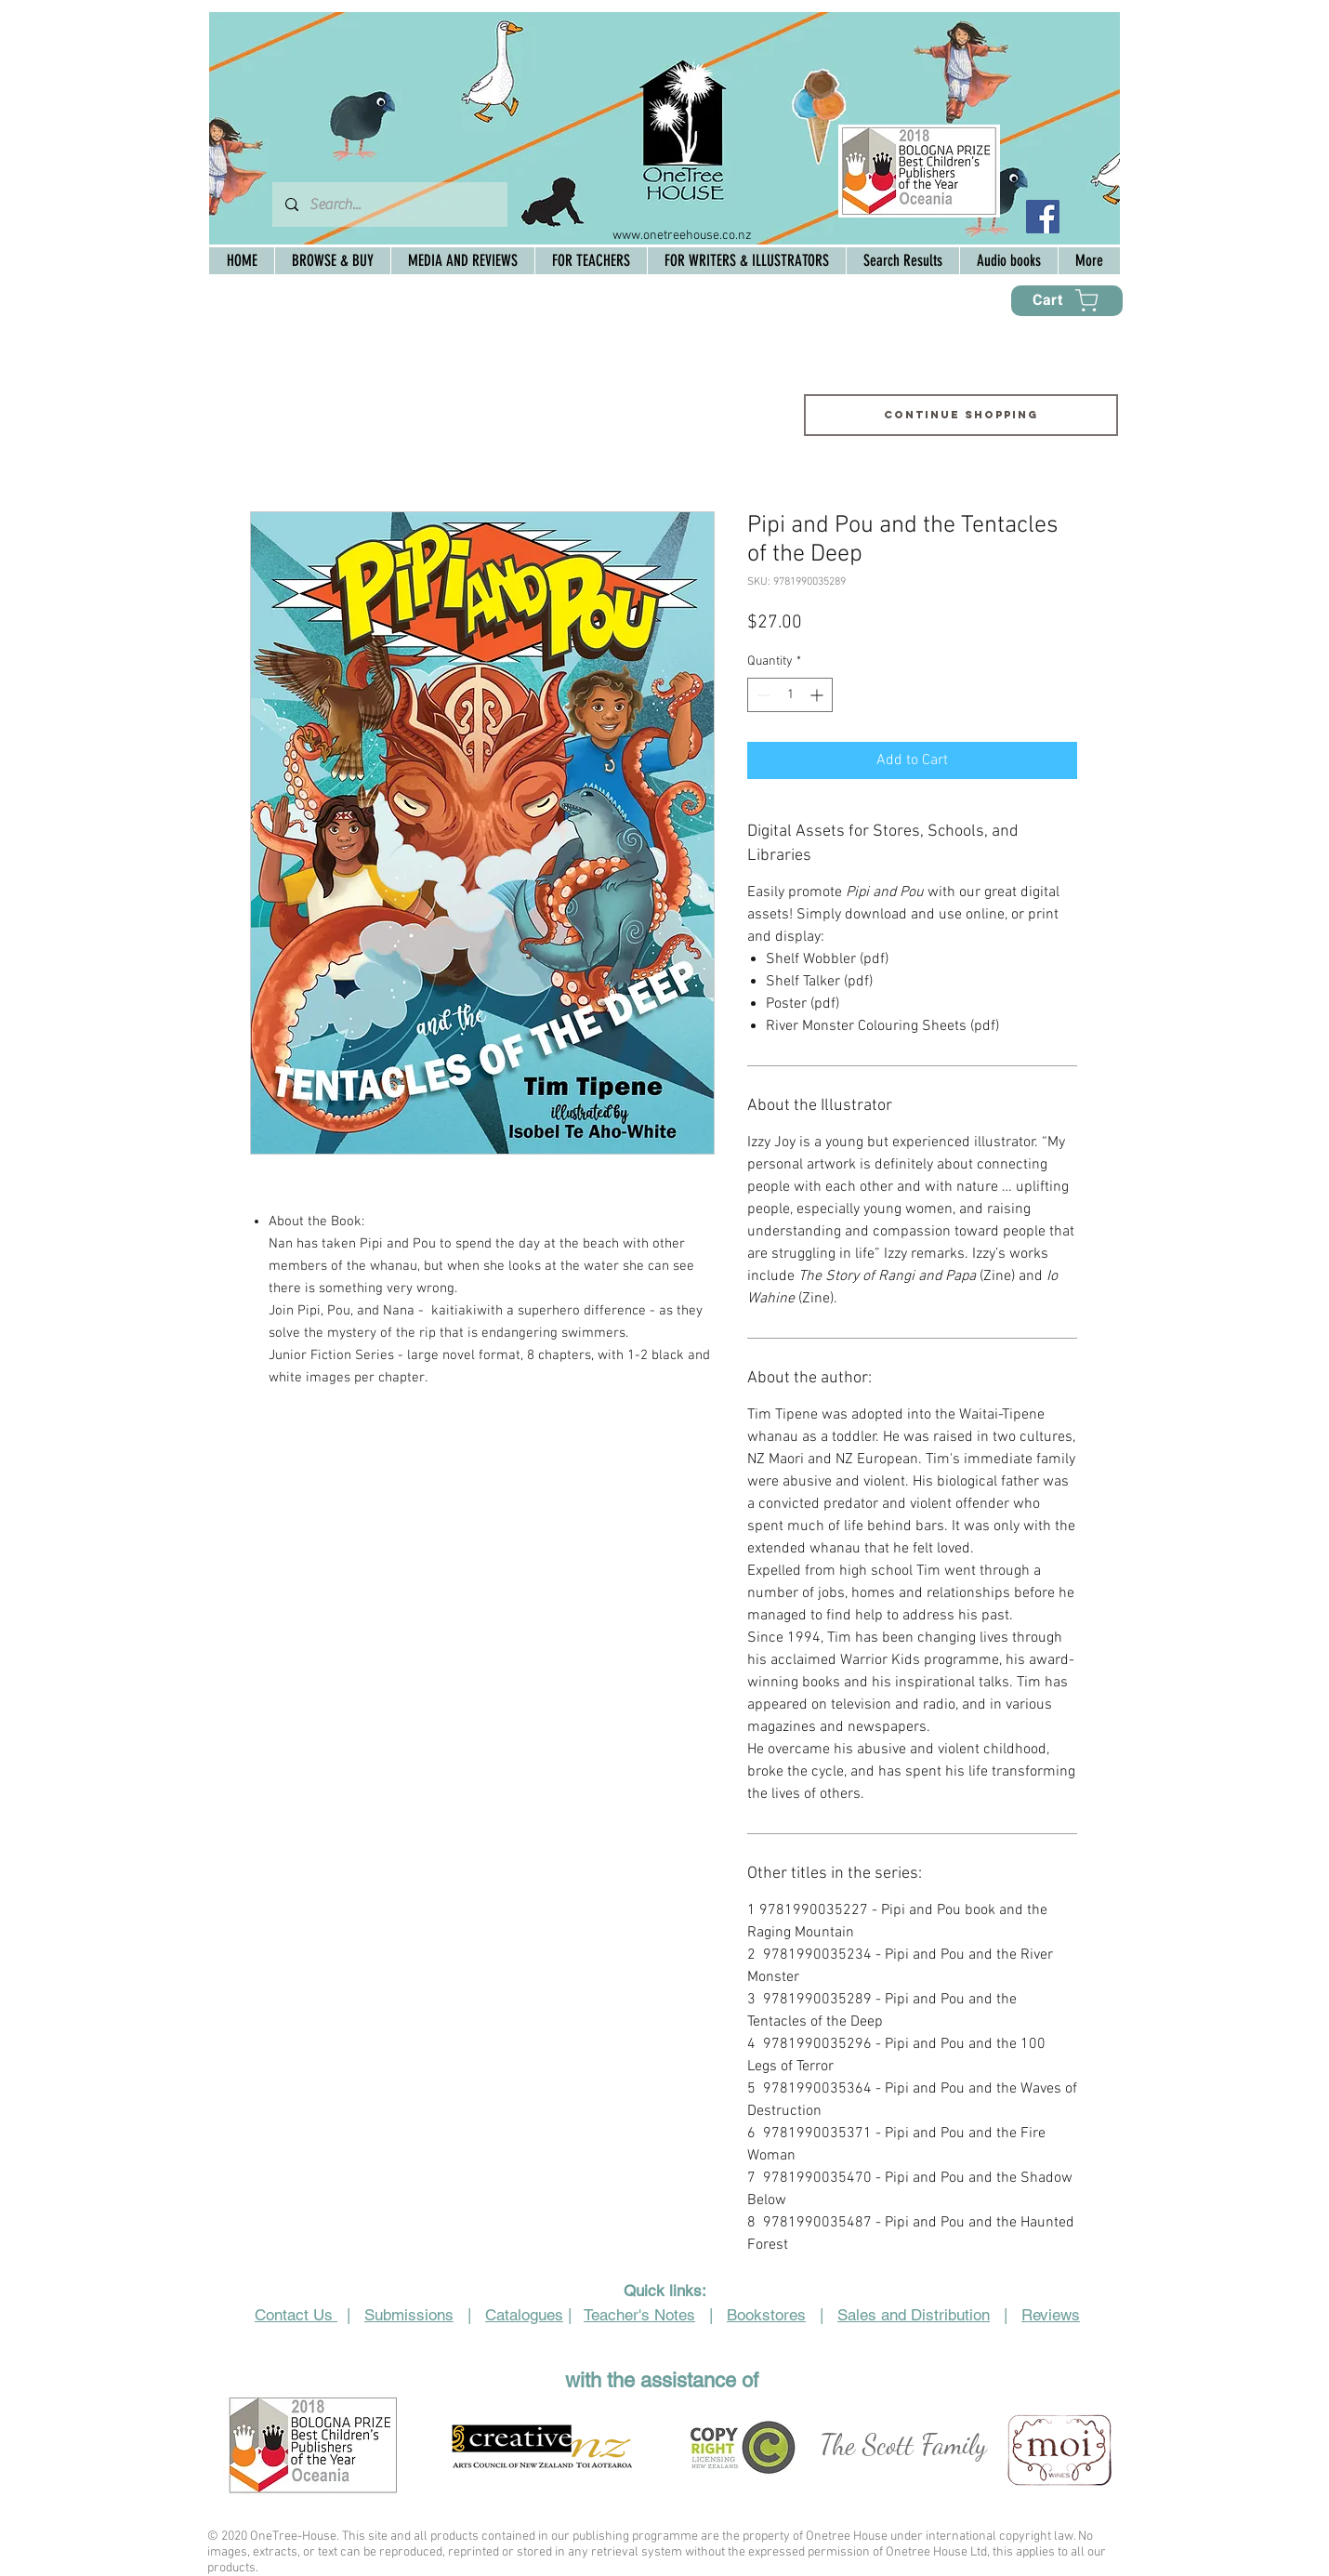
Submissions (409, 2314)
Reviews (1050, 2314)
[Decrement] (761, 695)
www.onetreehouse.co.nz (682, 236)
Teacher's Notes (639, 2314)
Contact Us (296, 2314)
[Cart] (1067, 300)
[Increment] (818, 695)
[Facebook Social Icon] (1042, 216)
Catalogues (524, 2314)
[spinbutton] (790, 695)
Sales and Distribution (913, 2314)
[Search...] (388, 204)
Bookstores (766, 2314)
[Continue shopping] (961, 415)
